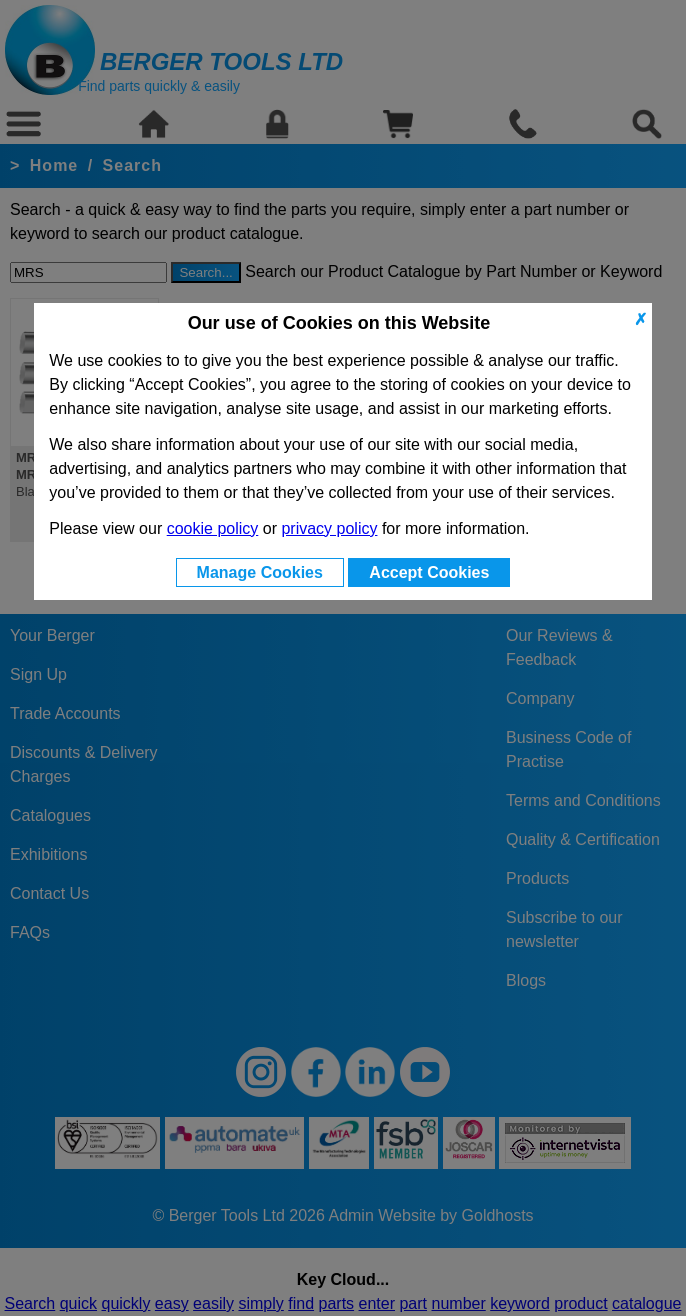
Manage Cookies (260, 572)
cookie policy (213, 528)
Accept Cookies (429, 572)
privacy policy (329, 528)
